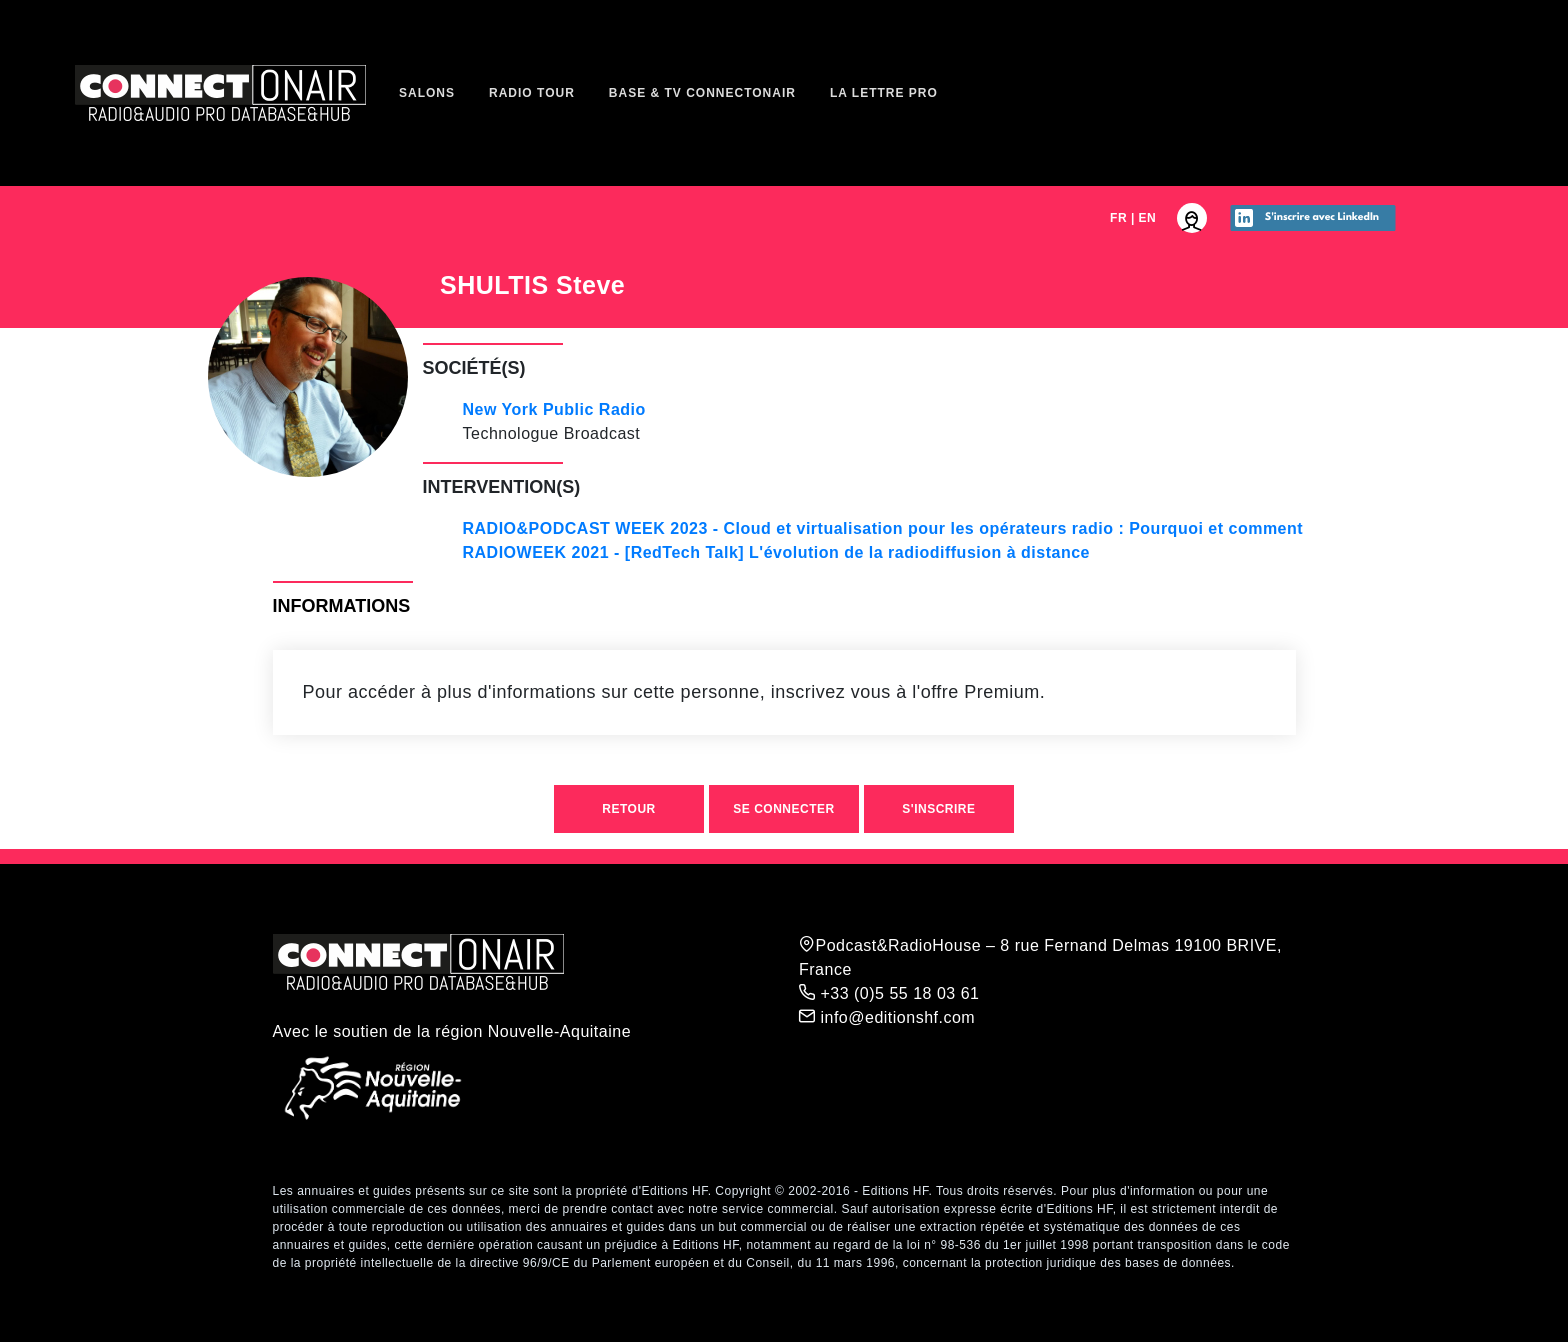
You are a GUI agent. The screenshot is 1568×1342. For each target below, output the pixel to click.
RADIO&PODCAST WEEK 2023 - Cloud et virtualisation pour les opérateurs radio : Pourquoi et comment (883, 528)
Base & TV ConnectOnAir (702, 93)
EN (1148, 218)
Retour (628, 809)
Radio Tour (532, 93)
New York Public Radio (554, 409)
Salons (427, 93)
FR (1118, 218)
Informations (342, 606)
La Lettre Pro (884, 93)
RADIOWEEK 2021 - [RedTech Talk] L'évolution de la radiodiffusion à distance (776, 552)
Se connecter (783, 809)
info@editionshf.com (887, 1017)
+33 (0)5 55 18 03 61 (889, 993)
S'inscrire (938, 809)
